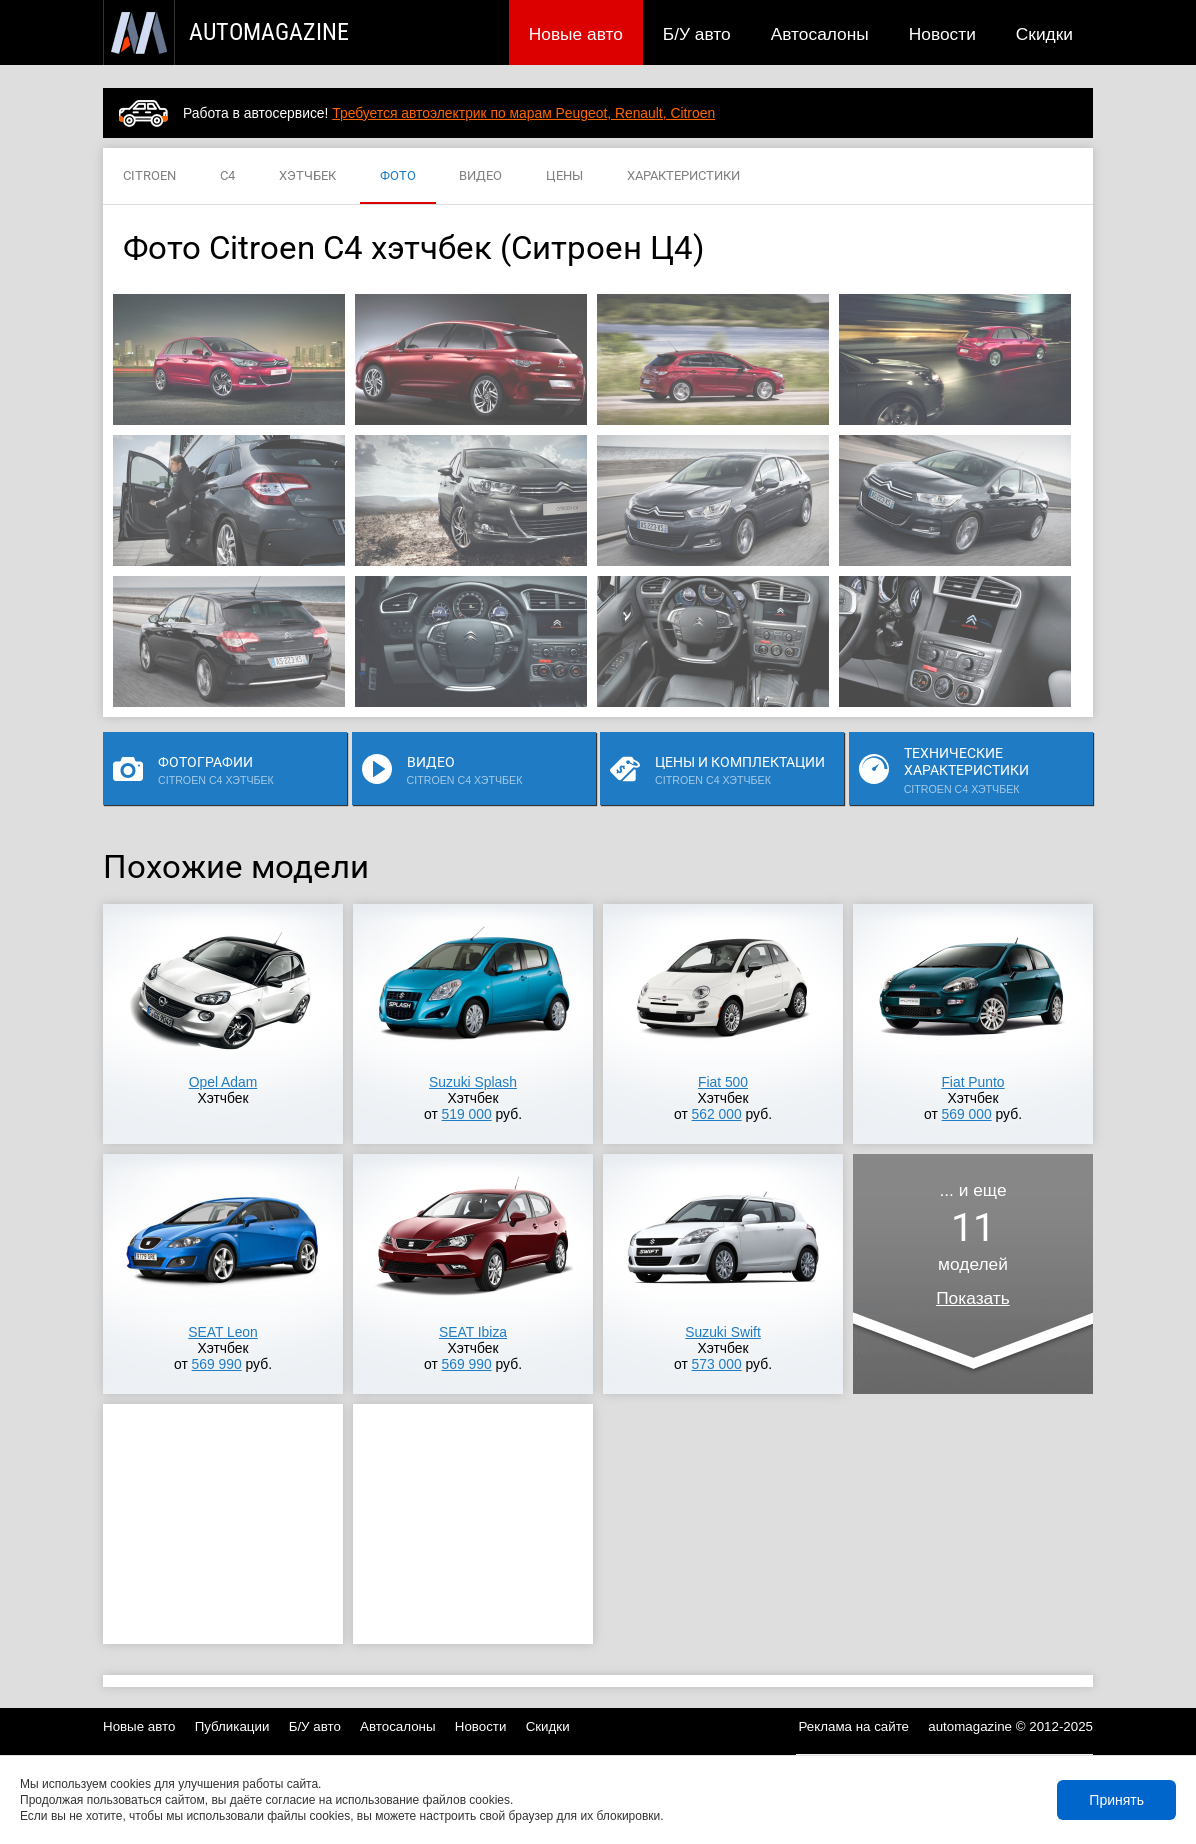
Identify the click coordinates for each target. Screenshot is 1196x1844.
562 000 (717, 1114)
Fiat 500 (723, 1082)
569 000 (967, 1114)
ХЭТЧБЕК (307, 176)
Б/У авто (697, 34)
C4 (227, 176)
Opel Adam (223, 1082)
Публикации (232, 1726)
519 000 (467, 1114)
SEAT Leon (223, 1332)
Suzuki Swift (722, 1332)
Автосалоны (820, 34)
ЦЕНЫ (564, 176)
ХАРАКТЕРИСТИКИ (683, 176)
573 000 (717, 1364)
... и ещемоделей (973, 1244)
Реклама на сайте (854, 1726)
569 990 (217, 1364)
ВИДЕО (480, 176)
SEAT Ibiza (473, 1332)
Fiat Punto (972, 1082)
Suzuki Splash (473, 1082)
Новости (942, 34)
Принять (1116, 1800)
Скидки (1044, 34)
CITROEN (149, 176)
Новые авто (576, 34)
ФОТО (398, 176)
